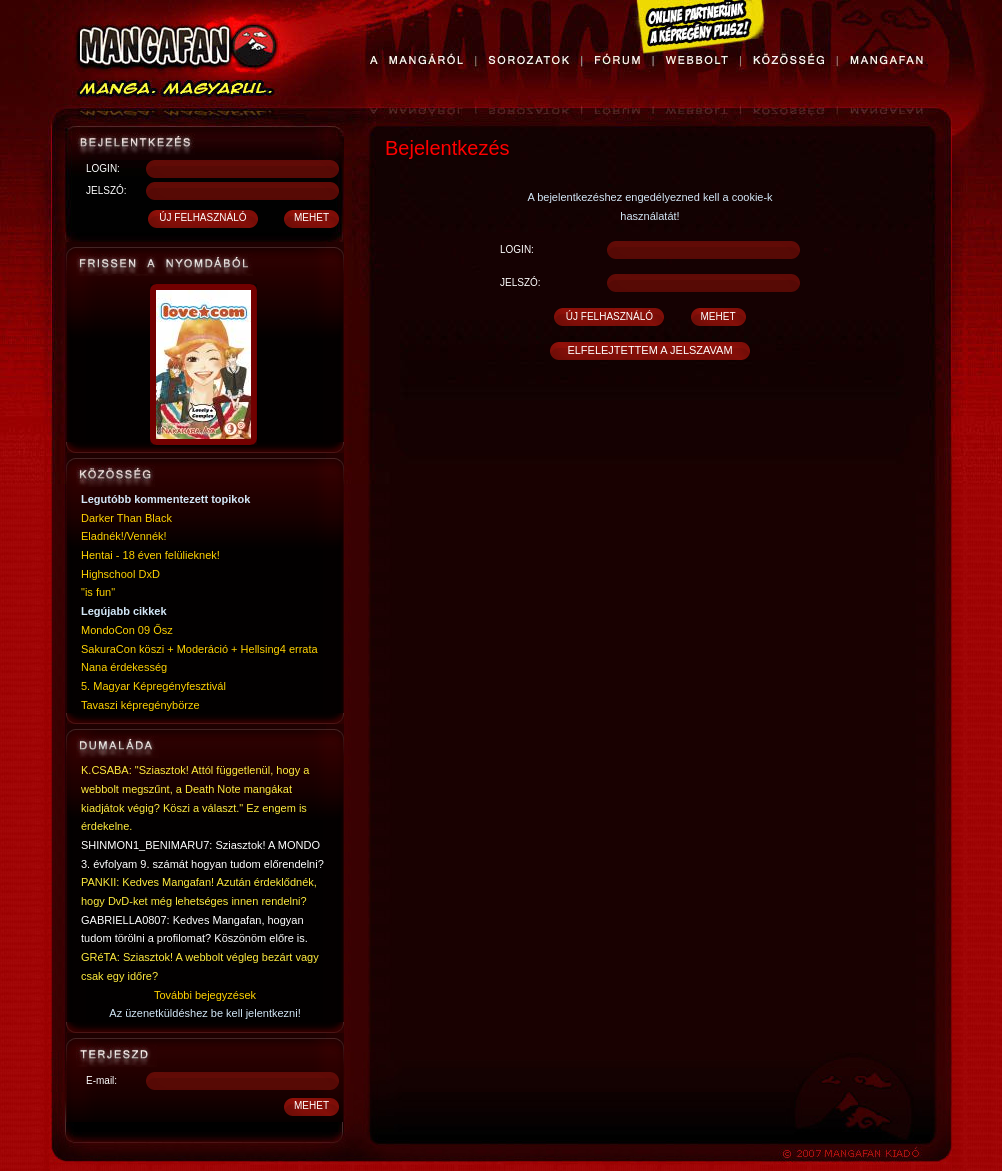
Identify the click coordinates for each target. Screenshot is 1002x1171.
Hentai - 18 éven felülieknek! (150, 555)
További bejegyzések (205, 995)
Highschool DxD (120, 574)
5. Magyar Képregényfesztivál (153, 686)
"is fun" (98, 592)
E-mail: (101, 1080)
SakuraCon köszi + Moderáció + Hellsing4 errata (199, 649)
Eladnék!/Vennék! (124, 536)
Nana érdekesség (124, 667)
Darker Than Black (126, 518)
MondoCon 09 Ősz (127, 630)
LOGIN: (103, 168)
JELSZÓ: (106, 190)
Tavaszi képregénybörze (140, 705)
